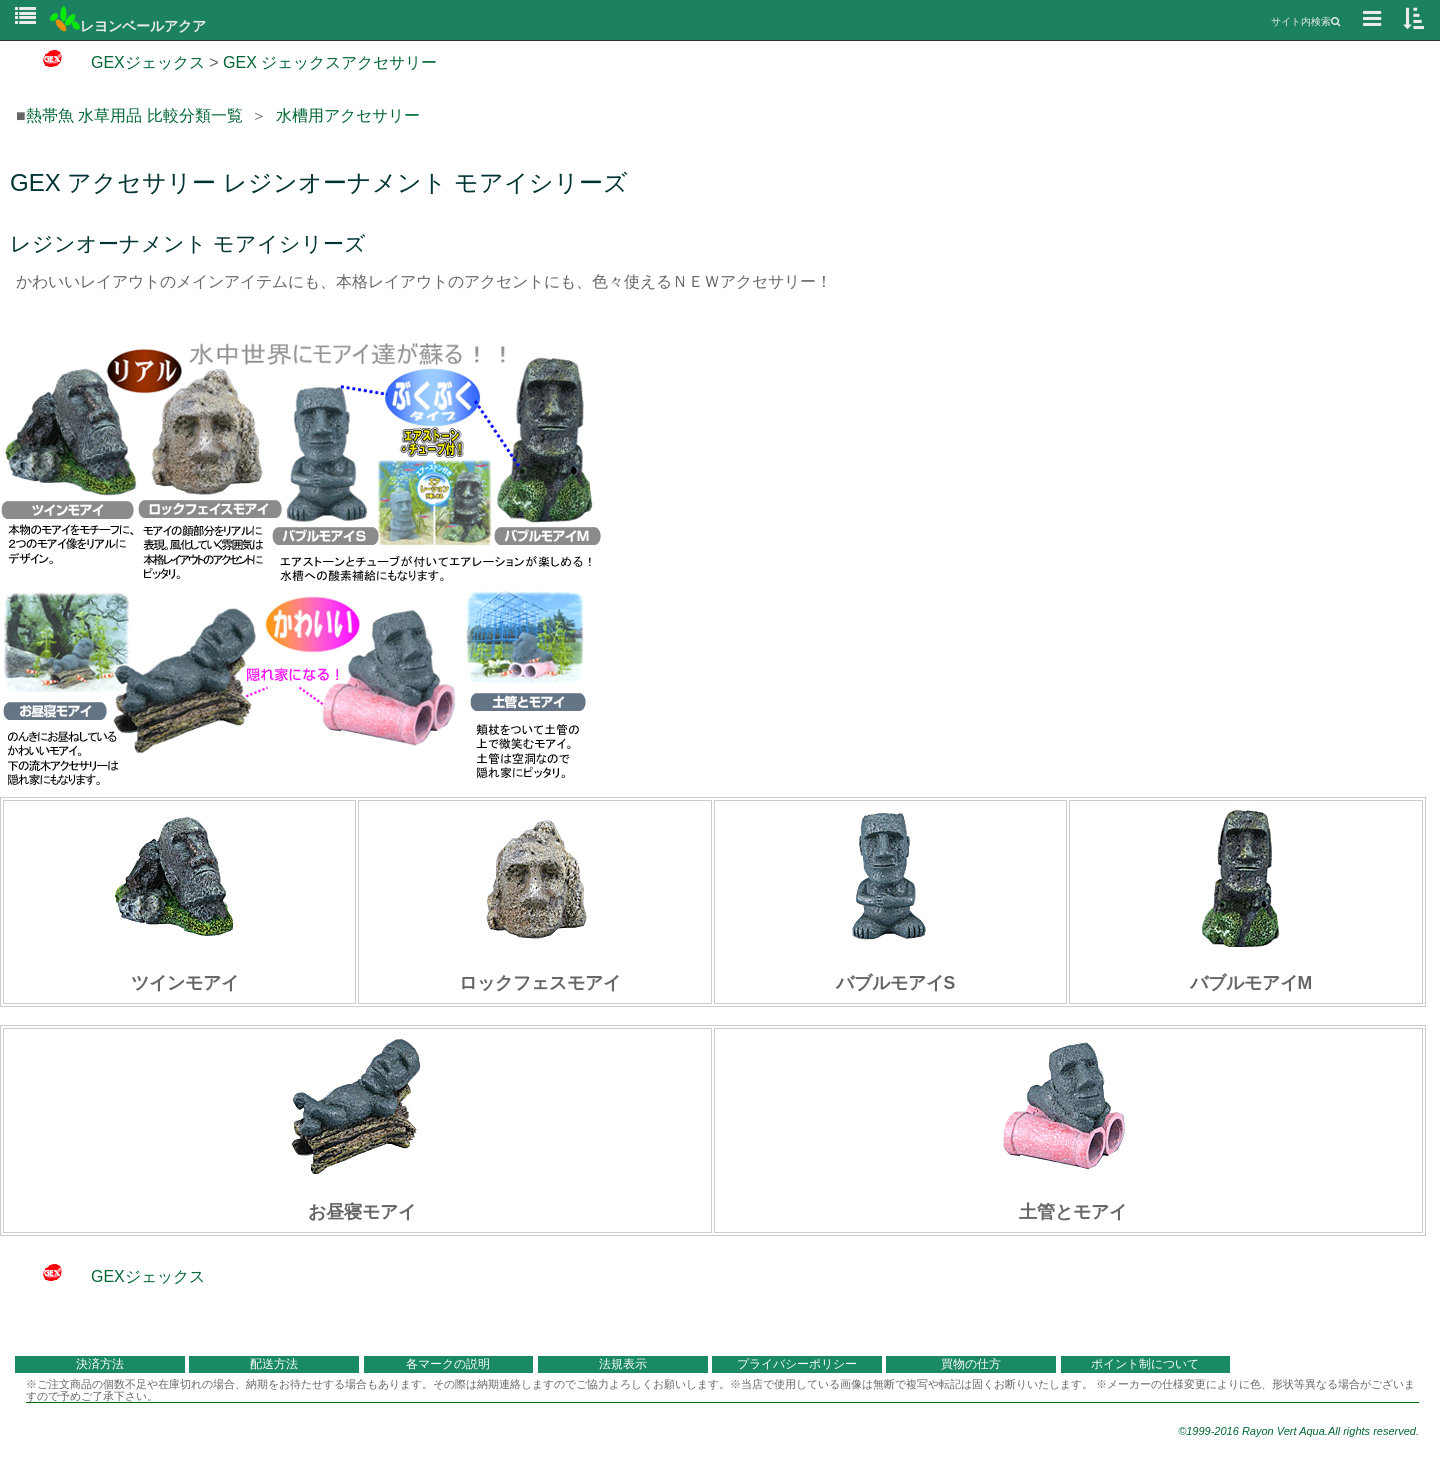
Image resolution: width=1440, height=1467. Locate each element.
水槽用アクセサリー (348, 115)
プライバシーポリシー (797, 1364)
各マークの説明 (448, 1364)
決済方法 (100, 1364)
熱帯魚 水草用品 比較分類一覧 (134, 115)
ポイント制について (1145, 1364)
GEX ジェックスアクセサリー (330, 62)
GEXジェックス (110, 62)
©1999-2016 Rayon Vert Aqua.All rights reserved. (1298, 1431)
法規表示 (623, 1364)
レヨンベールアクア (128, 26)
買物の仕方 (971, 1364)
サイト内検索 (1305, 21)
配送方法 (274, 1364)
